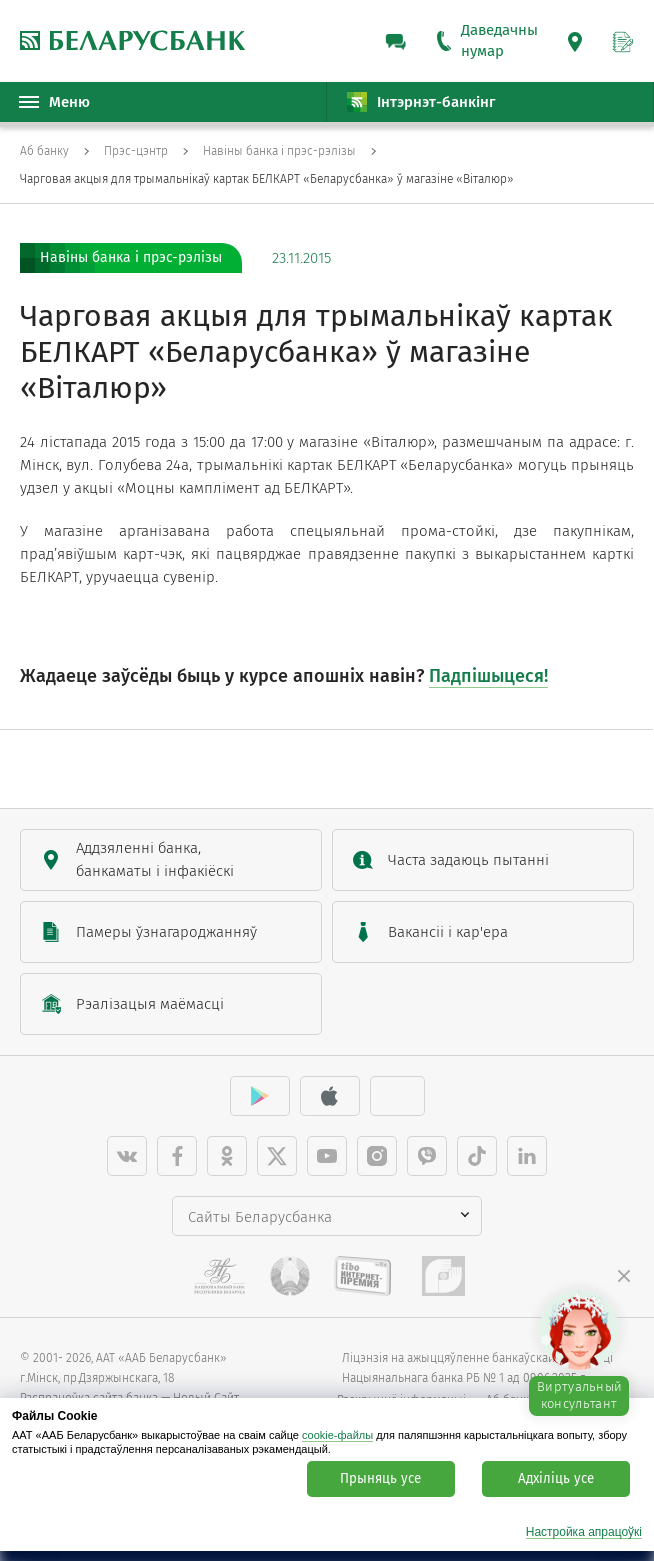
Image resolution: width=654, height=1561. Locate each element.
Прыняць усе (380, 1479)
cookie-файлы (337, 1435)
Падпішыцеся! (488, 676)
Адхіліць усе (556, 1479)
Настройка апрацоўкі (584, 1532)
